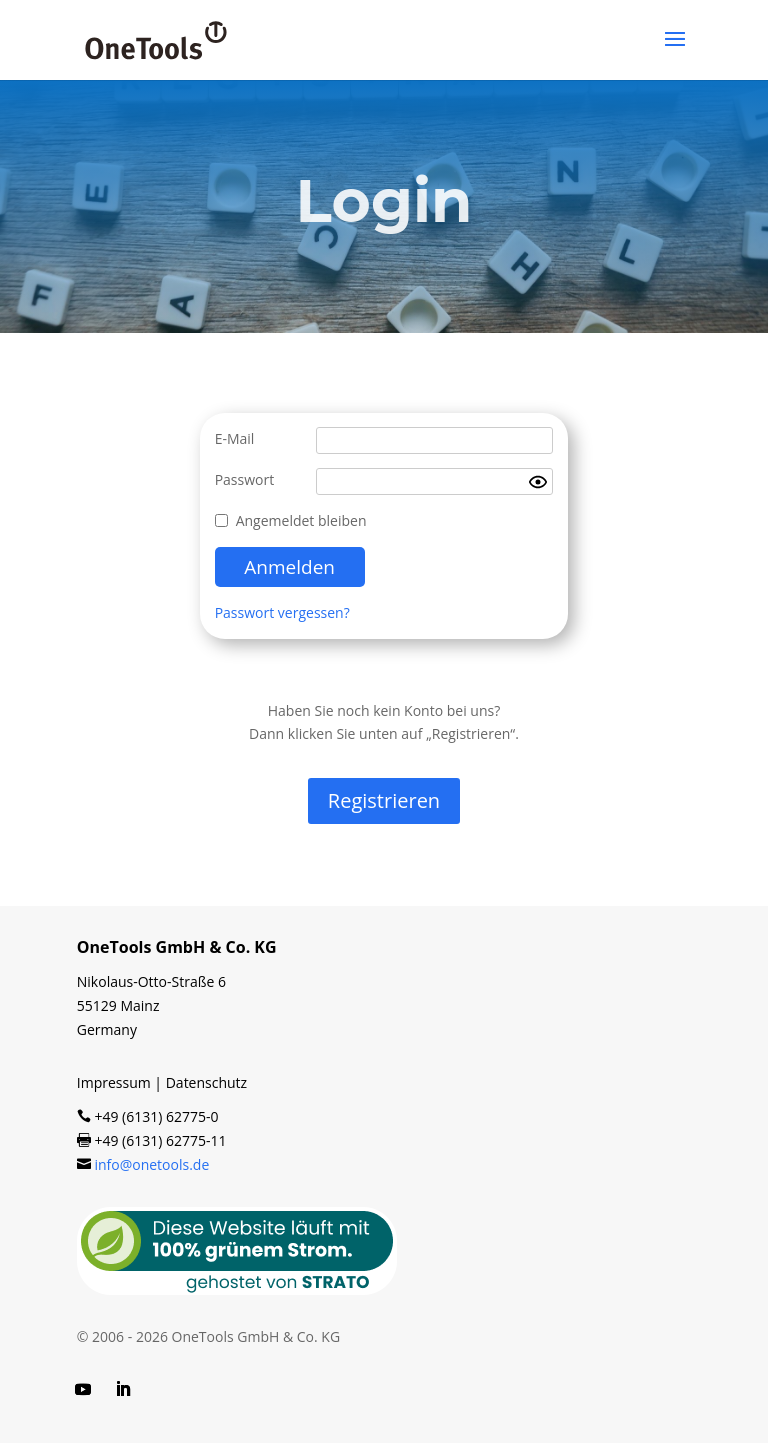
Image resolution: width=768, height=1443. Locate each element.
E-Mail (235, 438)
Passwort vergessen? (282, 612)
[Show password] (538, 482)
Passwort (245, 479)
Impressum (114, 1082)
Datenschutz (206, 1082)
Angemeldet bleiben (301, 520)
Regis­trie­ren (384, 800)
